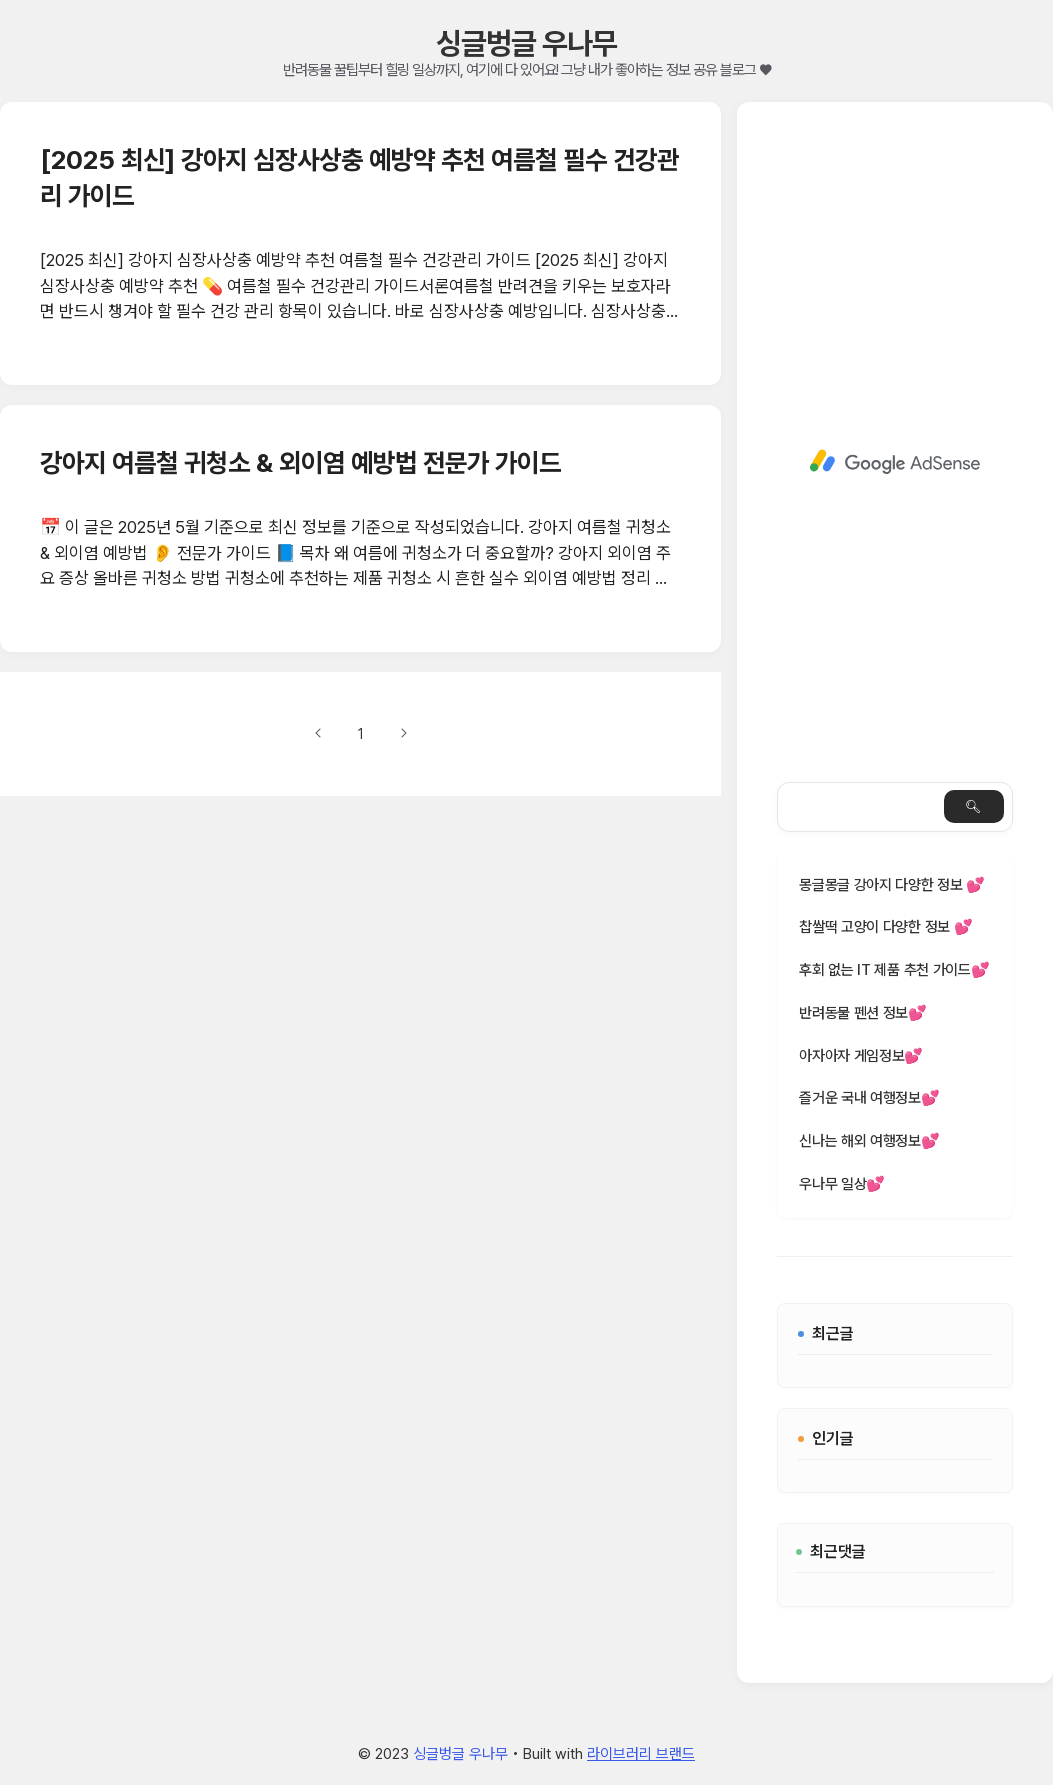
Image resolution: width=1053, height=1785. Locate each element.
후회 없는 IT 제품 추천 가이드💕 (894, 970)
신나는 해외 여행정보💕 (869, 1141)
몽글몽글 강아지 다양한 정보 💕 (892, 885)
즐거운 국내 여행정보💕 (869, 1098)
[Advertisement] (895, 462)
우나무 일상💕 (842, 1184)
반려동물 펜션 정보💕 (863, 1013)
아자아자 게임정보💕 (861, 1056)
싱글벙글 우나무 (526, 43)
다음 (403, 733)
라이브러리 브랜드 (641, 1754)
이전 (319, 733)
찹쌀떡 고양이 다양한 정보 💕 (885, 927)
